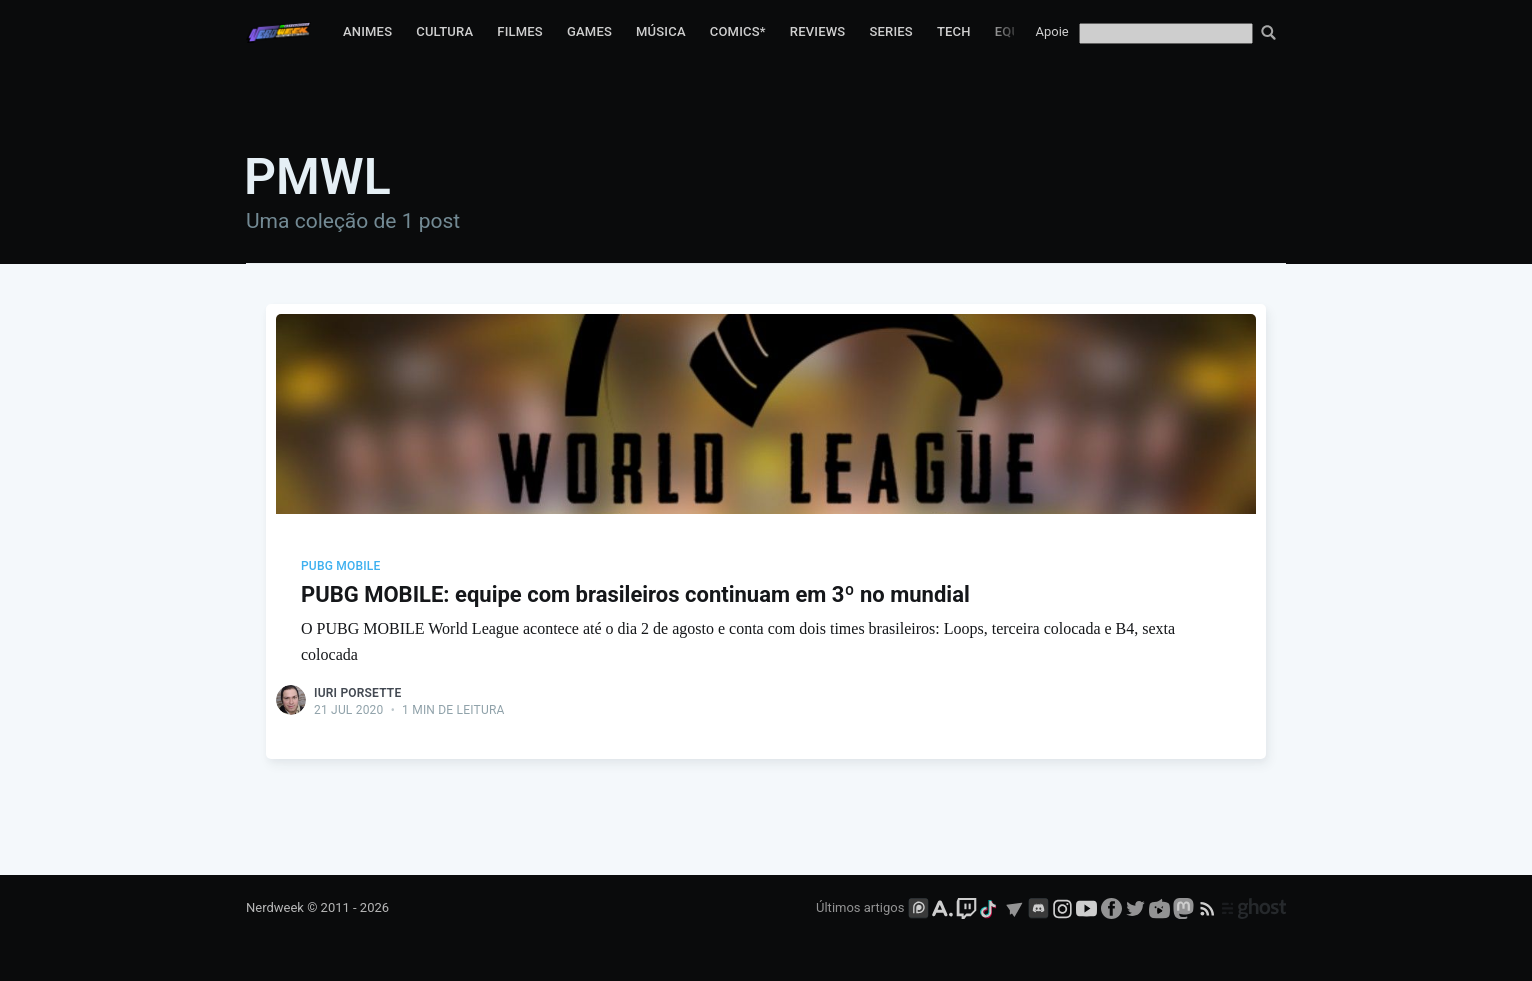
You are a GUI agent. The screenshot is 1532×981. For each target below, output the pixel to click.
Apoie (1052, 31)
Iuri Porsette (357, 693)
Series (891, 31)
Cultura (444, 31)
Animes (367, 31)
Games (589, 31)
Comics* (738, 31)
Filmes (520, 31)
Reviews (818, 31)
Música (661, 31)
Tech (954, 31)
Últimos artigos (860, 907)
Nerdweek (275, 907)
